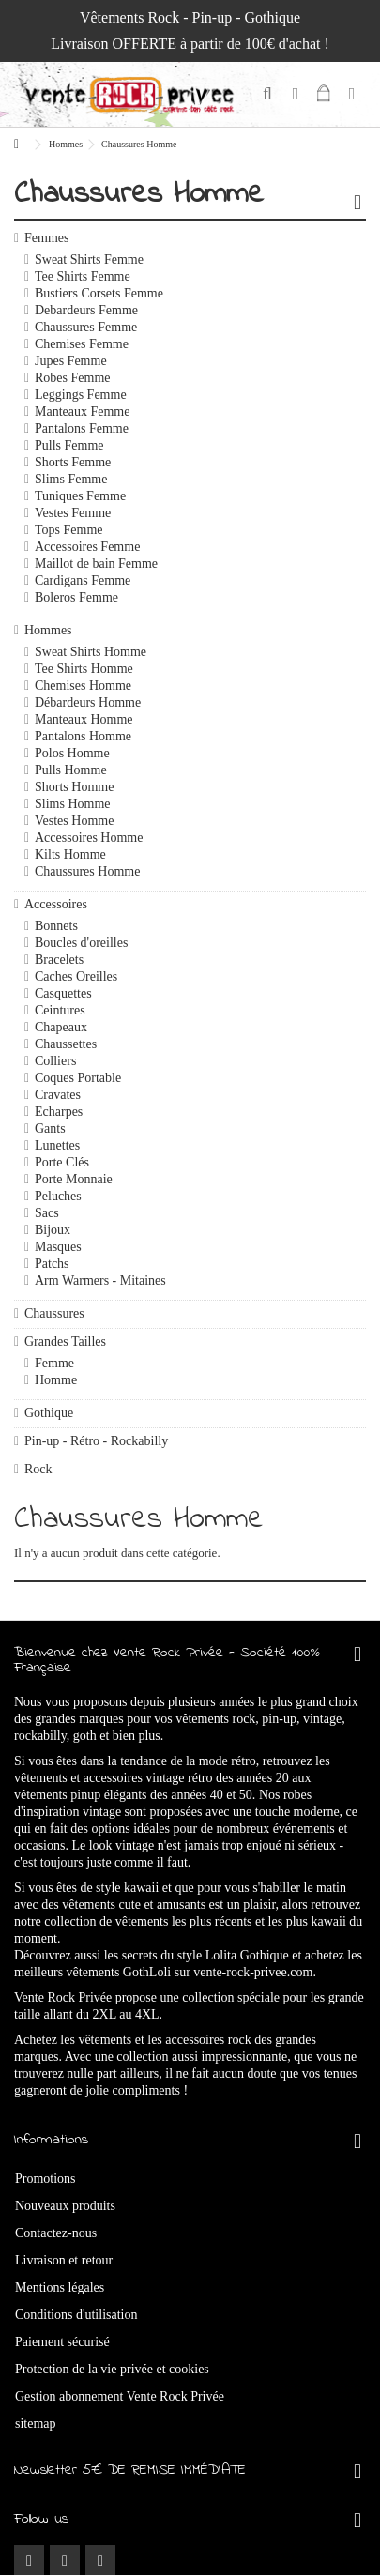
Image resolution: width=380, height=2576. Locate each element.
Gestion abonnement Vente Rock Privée (119, 2396)
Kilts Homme (70, 854)
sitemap (35, 2423)
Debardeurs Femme (86, 310)
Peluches (58, 1196)
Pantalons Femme (82, 428)
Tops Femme (69, 530)
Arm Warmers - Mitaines (100, 1280)
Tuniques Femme (80, 496)
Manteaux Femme (82, 411)
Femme (54, 1363)
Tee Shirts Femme (82, 276)
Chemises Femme (82, 344)
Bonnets (56, 926)
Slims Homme (73, 804)
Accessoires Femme (87, 547)
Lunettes (57, 1145)
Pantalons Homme (83, 736)
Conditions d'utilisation (76, 2315)
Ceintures (60, 1010)
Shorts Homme (74, 787)
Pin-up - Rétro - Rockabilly (96, 1441)
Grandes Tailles (65, 1341)
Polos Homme (72, 753)
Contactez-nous (56, 2233)
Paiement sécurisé (62, 2342)
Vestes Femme (73, 513)
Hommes (48, 630)
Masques (58, 1247)
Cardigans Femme (82, 580)
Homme (56, 1380)
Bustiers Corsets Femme (99, 293)
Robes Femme (73, 378)
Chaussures (54, 1313)
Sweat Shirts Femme (89, 259)
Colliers (55, 1061)
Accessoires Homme (89, 838)
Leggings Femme (81, 395)
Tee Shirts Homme (84, 669)
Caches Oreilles (76, 976)
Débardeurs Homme (88, 702)
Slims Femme (71, 479)
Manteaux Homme (84, 719)
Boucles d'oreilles (81, 943)
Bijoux (52, 1230)
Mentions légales (59, 2287)
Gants (50, 1128)
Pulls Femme (69, 445)
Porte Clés (62, 1162)
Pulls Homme (71, 770)
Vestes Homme (74, 821)
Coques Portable (78, 1078)
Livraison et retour (64, 2260)
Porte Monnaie (74, 1179)
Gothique (48, 1413)
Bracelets (59, 960)
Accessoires (55, 904)
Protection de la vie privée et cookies (112, 2369)
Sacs (47, 1213)
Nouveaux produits (65, 2206)
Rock (38, 1469)
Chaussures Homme (87, 871)
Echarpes (59, 1112)
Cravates (58, 1095)
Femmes (46, 238)
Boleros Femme (76, 597)
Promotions (45, 2179)
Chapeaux (61, 1027)
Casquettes (63, 993)
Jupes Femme (71, 361)
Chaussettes (66, 1044)
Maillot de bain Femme (96, 563)
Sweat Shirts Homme (90, 652)
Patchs (52, 1264)
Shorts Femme (73, 462)
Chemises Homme (83, 685)
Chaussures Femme (86, 327)
